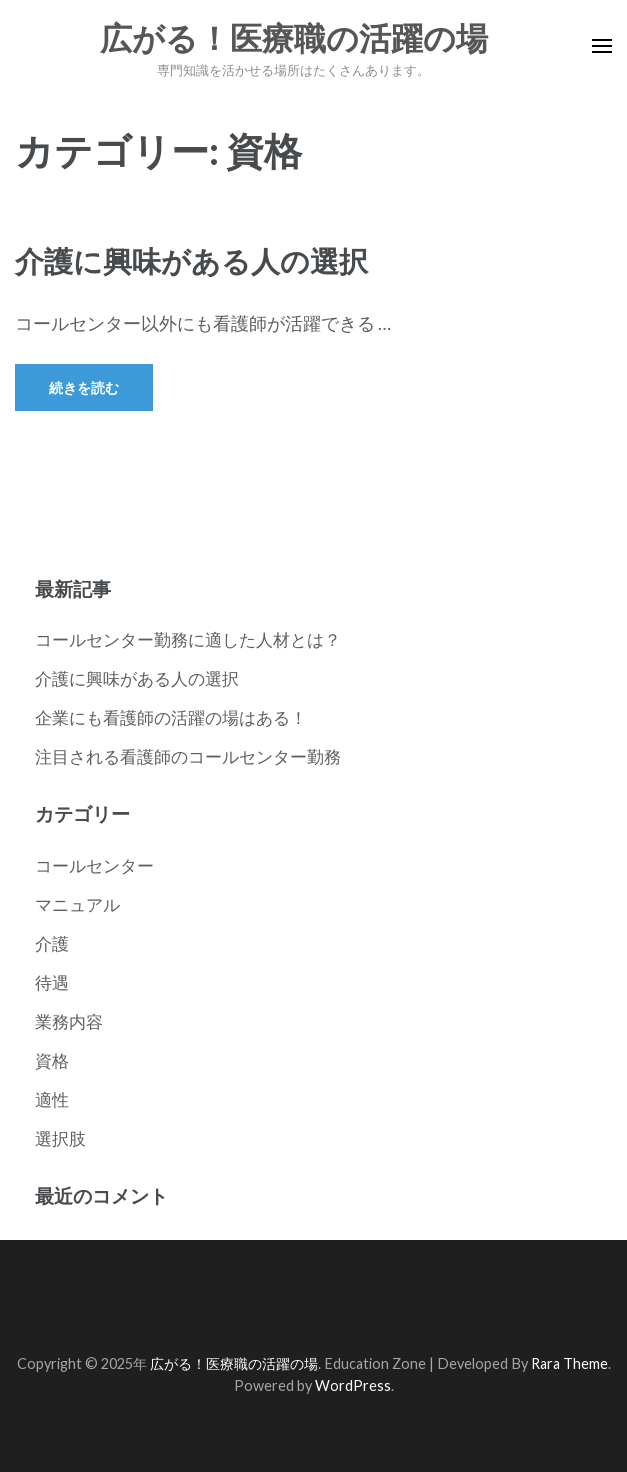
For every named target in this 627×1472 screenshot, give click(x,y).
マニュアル (77, 904)
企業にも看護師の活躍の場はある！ (171, 717)
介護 (52, 943)
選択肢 (60, 1138)
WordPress (353, 1385)
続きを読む (84, 387)
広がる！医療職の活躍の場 (294, 39)
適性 (52, 1099)
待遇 (52, 982)
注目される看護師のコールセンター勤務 (188, 756)
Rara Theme (569, 1363)
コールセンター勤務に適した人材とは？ (188, 639)
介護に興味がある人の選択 (191, 260)
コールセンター (94, 865)
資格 (52, 1060)
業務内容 (69, 1021)
